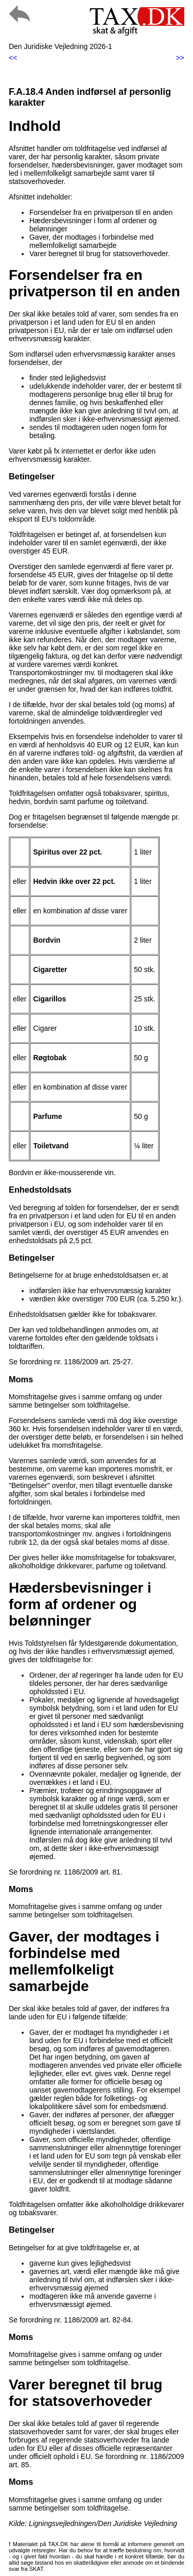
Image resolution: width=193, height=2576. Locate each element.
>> (180, 58)
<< (13, 58)
